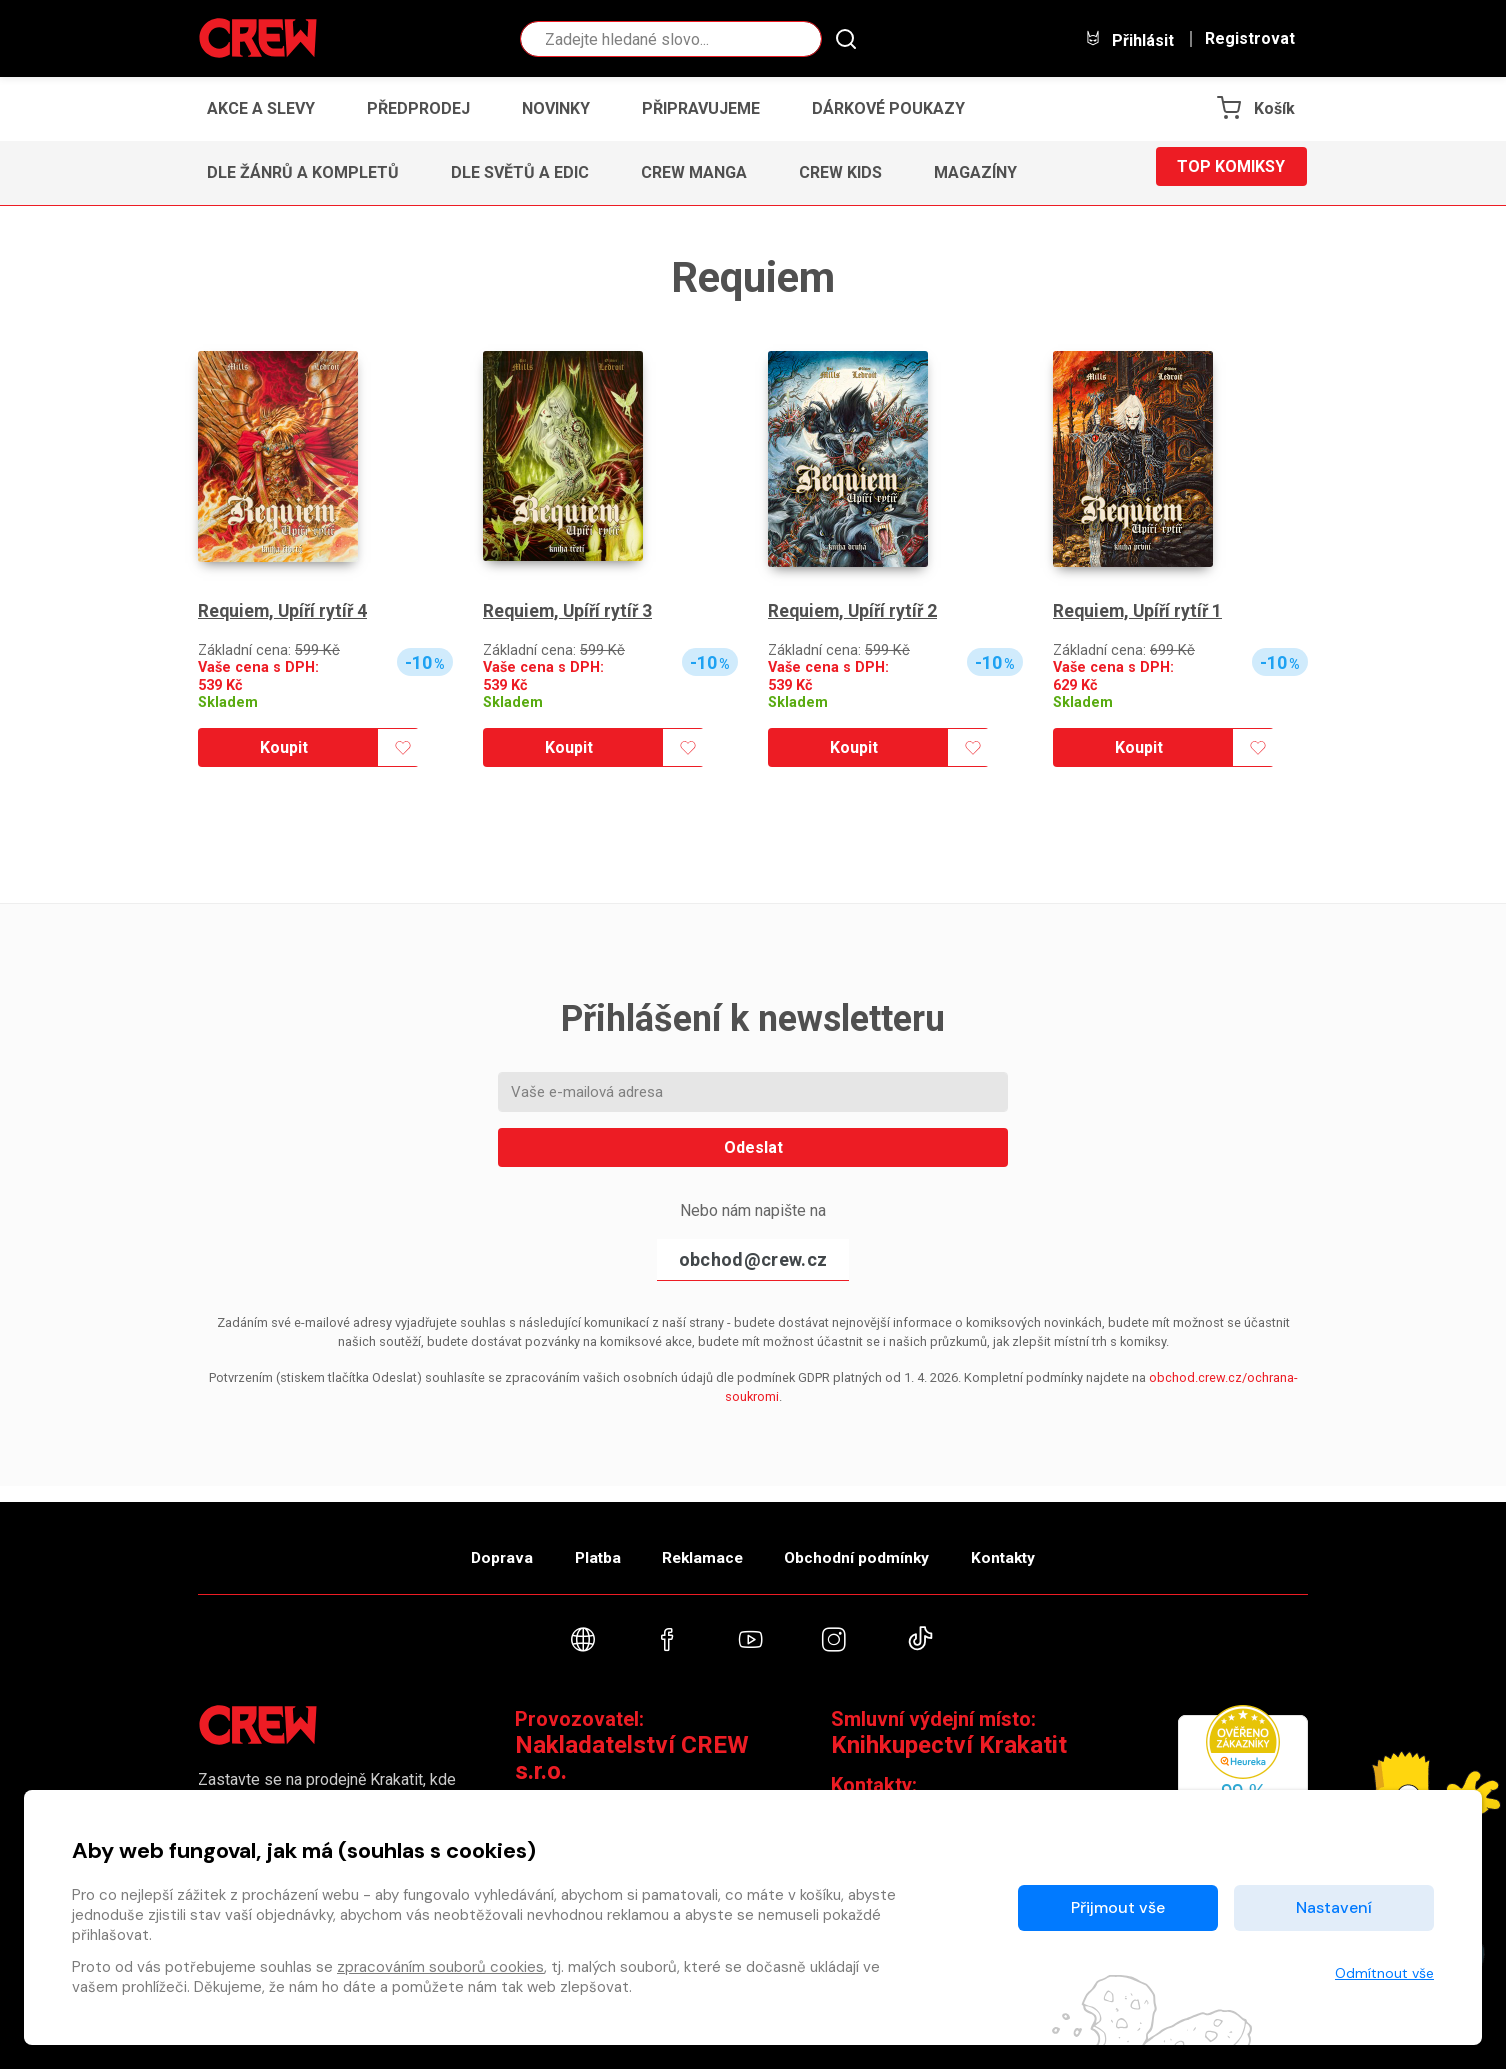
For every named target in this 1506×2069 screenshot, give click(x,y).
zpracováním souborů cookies (440, 1967)
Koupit (284, 747)
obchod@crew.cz (753, 1259)
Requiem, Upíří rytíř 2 (855, 611)
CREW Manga (694, 172)
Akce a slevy (261, 108)
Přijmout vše (1118, 1907)
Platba (581, 1547)
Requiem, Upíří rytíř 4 (285, 611)
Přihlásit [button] (1129, 39)
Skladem (228, 702)
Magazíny (975, 172)
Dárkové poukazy (888, 108)
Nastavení (1334, 1907)
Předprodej (418, 108)
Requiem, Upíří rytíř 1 (1140, 611)
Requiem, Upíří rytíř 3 (570, 611)
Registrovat (1250, 39)
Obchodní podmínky (872, 1547)
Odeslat (753, 1147)
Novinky (556, 108)
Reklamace (702, 1547)
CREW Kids (840, 172)
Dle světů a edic (520, 172)
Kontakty (1034, 1547)
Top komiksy (1231, 172)
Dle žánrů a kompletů (303, 172)
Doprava (470, 1547)
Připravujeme (701, 108)
